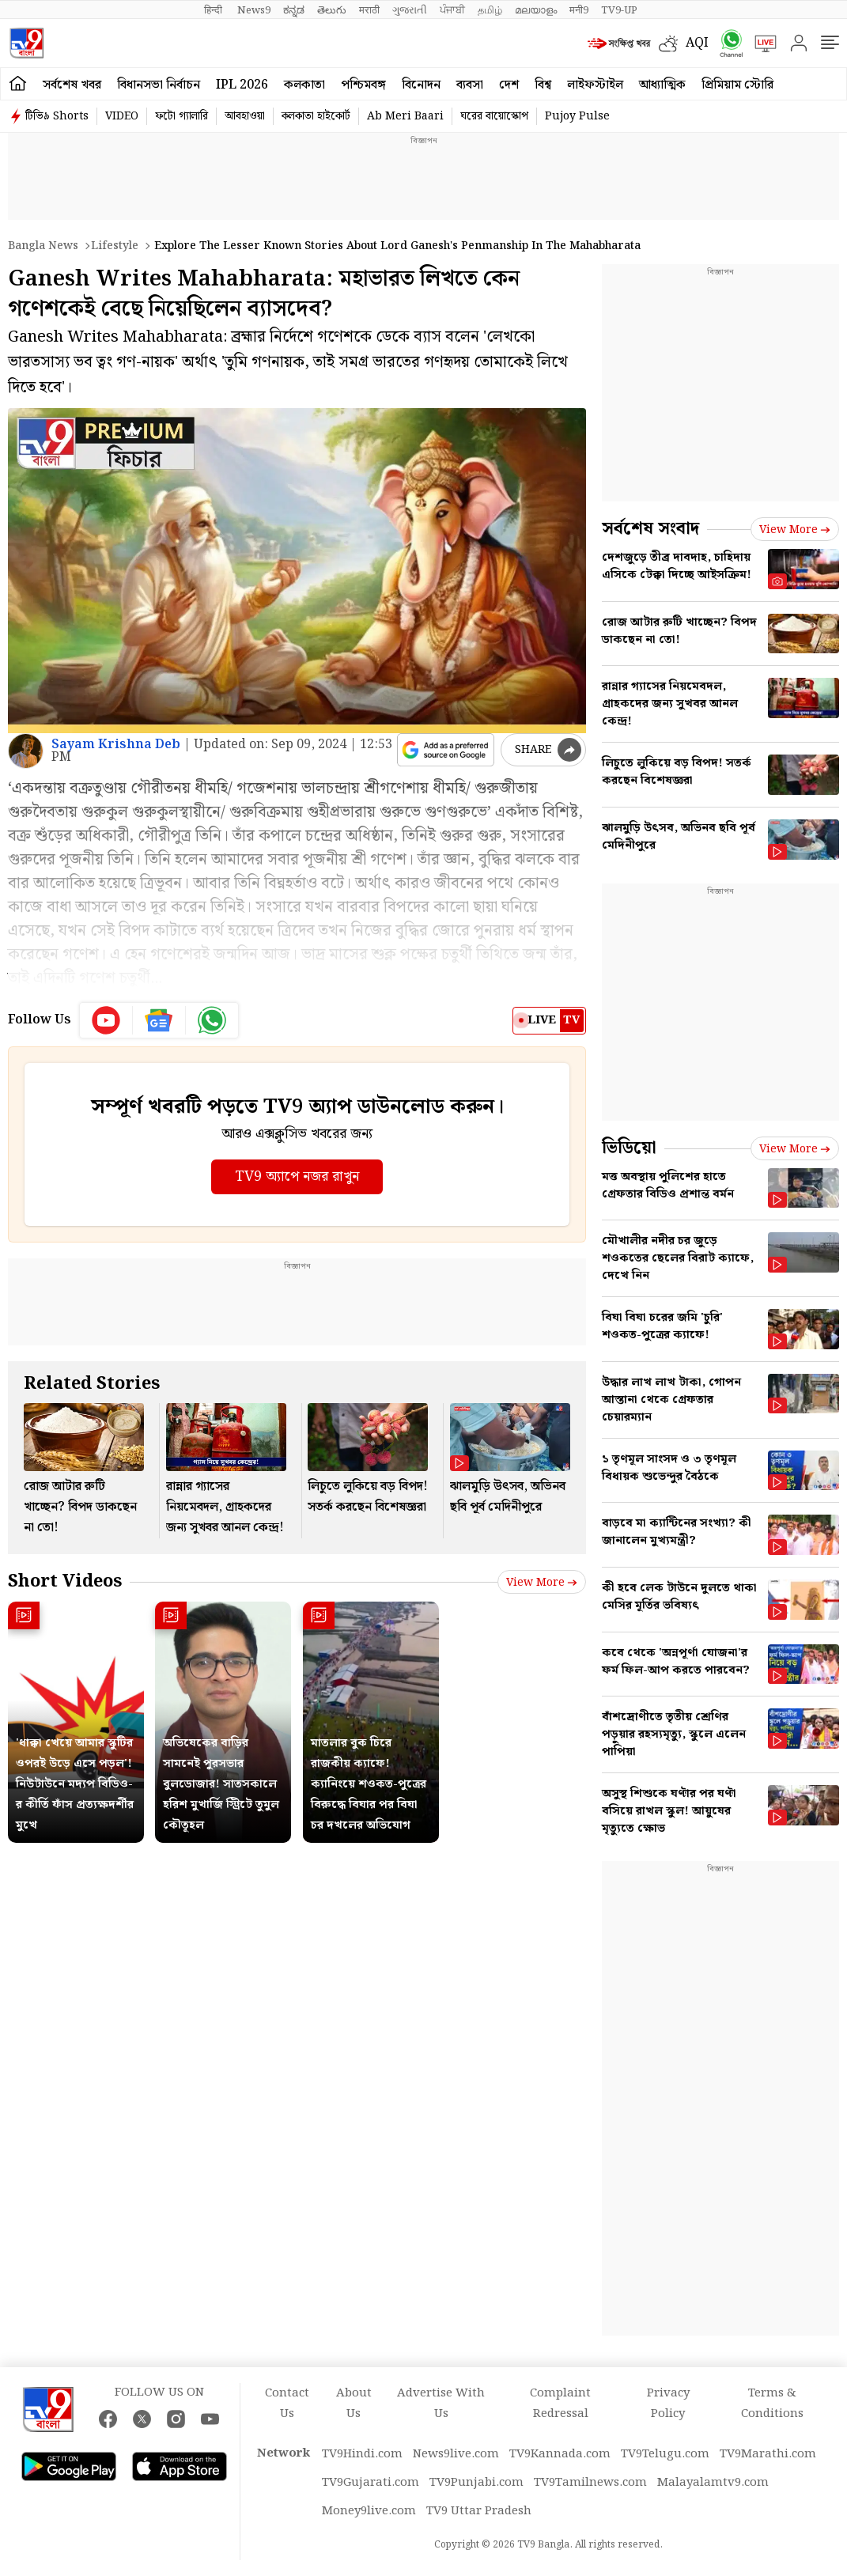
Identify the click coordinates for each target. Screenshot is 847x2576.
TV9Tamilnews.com (590, 2482)
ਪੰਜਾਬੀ (452, 10)
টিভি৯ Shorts (57, 116)
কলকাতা (304, 85)
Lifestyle (114, 246)
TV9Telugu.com (665, 2454)
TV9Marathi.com (768, 2454)
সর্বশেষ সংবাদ (650, 529)
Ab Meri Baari (405, 116)
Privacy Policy (668, 2403)
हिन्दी (214, 10)
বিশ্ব (543, 85)
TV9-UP (619, 10)
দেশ (509, 85)
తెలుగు (331, 10)
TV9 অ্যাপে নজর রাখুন (297, 1176)
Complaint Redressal (560, 2403)
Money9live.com (369, 2511)
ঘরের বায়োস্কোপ (494, 116)
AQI (697, 43)
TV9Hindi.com (362, 2454)
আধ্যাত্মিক (662, 85)
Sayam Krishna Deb (115, 745)
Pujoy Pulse (577, 116)
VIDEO (121, 116)
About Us (354, 2403)
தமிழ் (490, 10)
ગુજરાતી (409, 10)
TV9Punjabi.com (476, 2482)
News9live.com (456, 2454)
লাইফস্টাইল (595, 85)
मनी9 (578, 10)
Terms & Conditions (772, 2403)
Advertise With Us (441, 2403)
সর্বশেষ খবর (72, 85)
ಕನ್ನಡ (293, 10)
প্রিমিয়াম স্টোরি (737, 85)
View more (541, 1582)
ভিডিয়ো (629, 1148)
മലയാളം (536, 10)
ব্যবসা (469, 85)
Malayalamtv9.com (713, 2482)
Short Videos (65, 1581)
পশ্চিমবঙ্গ (363, 85)
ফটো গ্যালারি (181, 116)
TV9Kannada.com (560, 2454)
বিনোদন (421, 85)
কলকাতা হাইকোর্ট (316, 116)
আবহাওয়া (245, 116)
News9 (253, 10)
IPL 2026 (242, 85)
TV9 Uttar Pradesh (478, 2511)
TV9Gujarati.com (370, 2482)
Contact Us (287, 2403)
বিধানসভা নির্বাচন (158, 85)
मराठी (369, 10)
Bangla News (43, 246)
